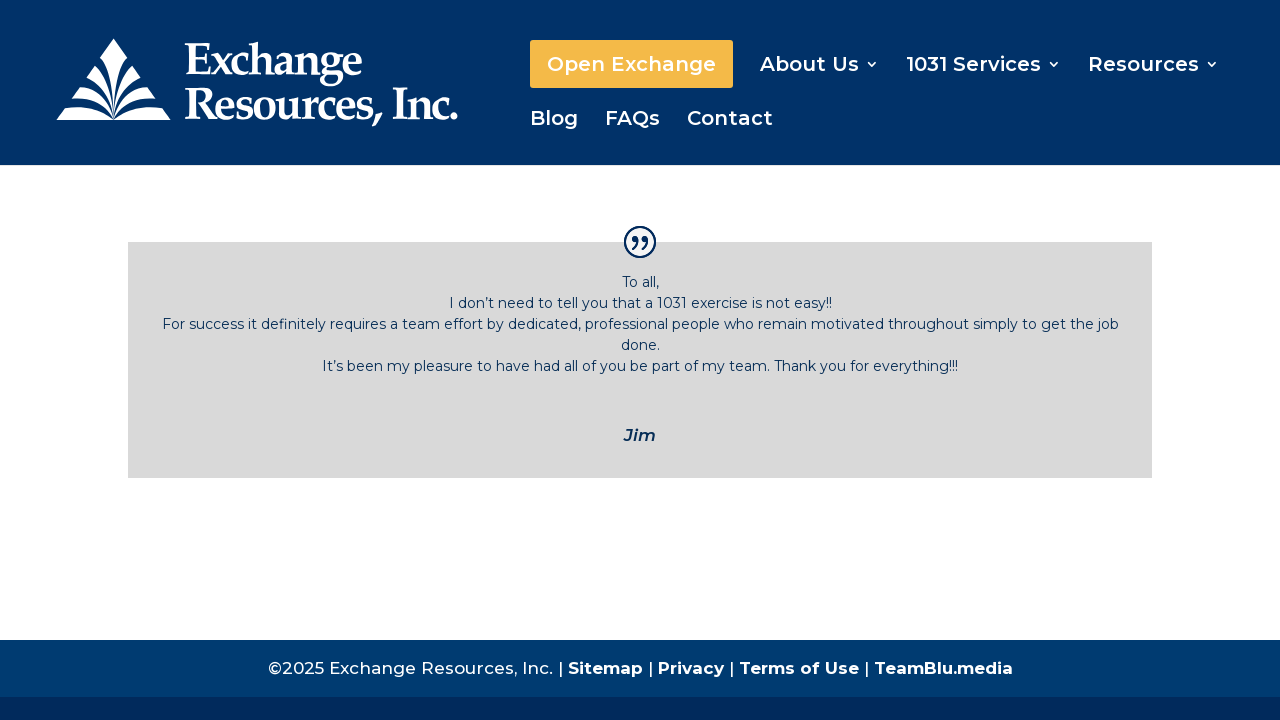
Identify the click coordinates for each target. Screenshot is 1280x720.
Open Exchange (631, 64)
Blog (554, 120)
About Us (809, 66)
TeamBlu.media (943, 668)
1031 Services (973, 66)
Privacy (691, 668)
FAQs (632, 120)
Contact (730, 120)
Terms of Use (799, 668)
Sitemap (605, 668)
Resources (1143, 66)
